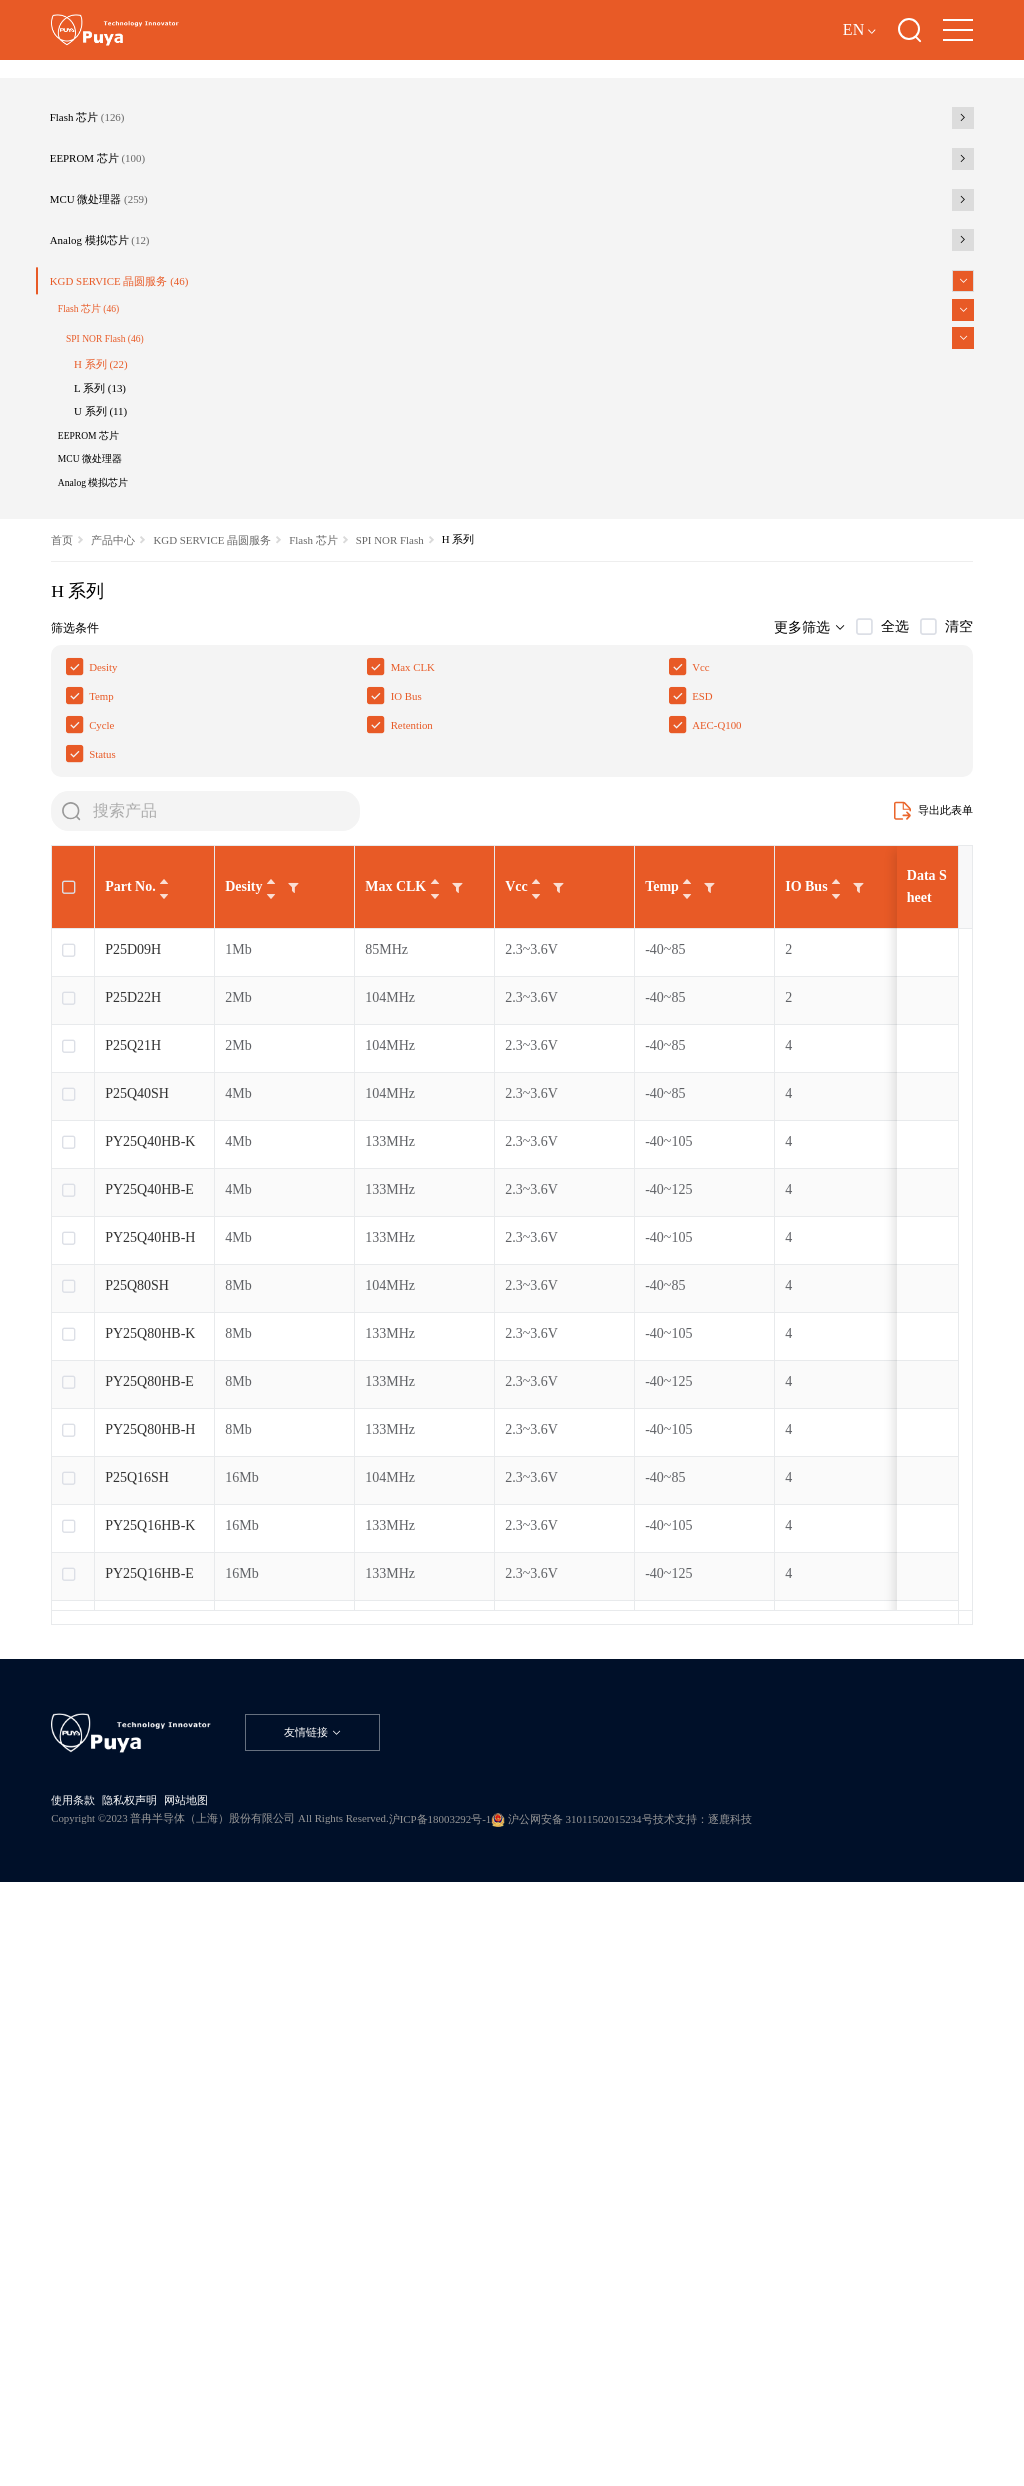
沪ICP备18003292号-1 (625, 2372)
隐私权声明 (165, 2344)
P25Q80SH (137, 1740)
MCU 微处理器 (143, 398)
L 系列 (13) (146, 678)
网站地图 (247, 2344)
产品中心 (137, 901)
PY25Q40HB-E (149, 1644)
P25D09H (133, 1404)
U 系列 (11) (147, 713)
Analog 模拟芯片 (144, 459)
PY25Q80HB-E (149, 1836)
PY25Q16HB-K (150, 1980)
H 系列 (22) (147, 644)
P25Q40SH (137, 1548)
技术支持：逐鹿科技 (123, 2394)
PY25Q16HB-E (149, 2028)
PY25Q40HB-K (150, 1596)
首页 (67, 901)
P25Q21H (133, 1500)
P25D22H (133, 1452)
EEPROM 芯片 (141, 338)
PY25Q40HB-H (150, 1692)
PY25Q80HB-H (150, 1884)
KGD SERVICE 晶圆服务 (173, 520)
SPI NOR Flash (153, 604)
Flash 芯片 (126, 277)
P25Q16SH (137, 1932)
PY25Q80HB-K (150, 1788)
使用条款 (83, 2344)
